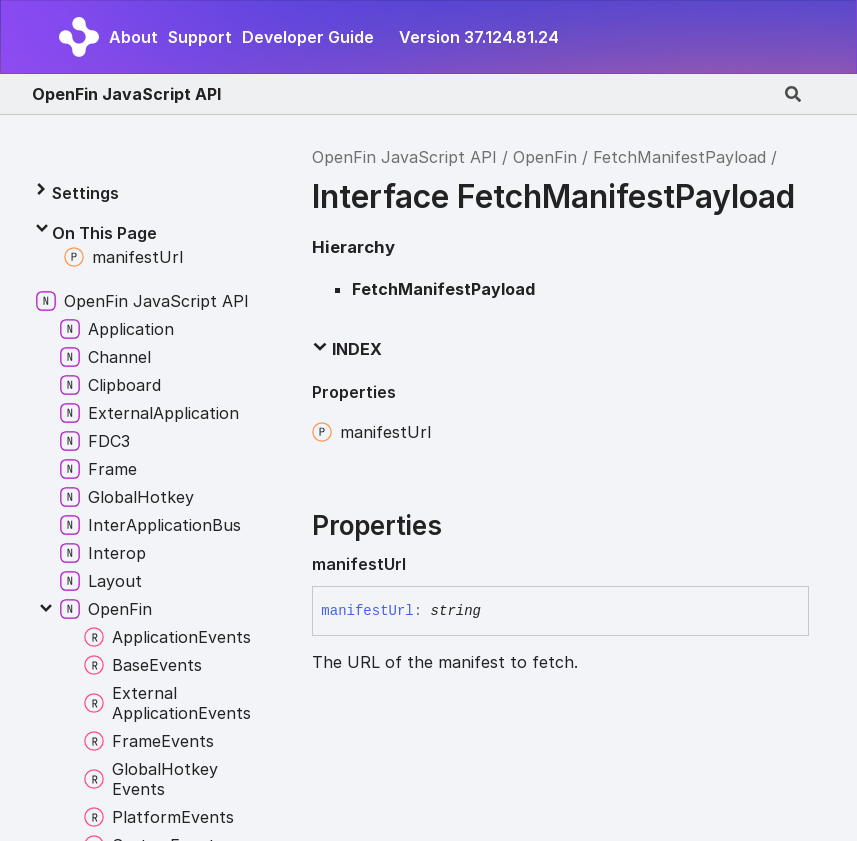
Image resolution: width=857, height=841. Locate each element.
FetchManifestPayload (679, 157)
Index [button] (347, 349)
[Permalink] (422, 564)
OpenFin (545, 157)
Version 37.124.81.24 (479, 37)
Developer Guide (308, 37)
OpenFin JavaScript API (126, 94)
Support (200, 37)
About (133, 37)
